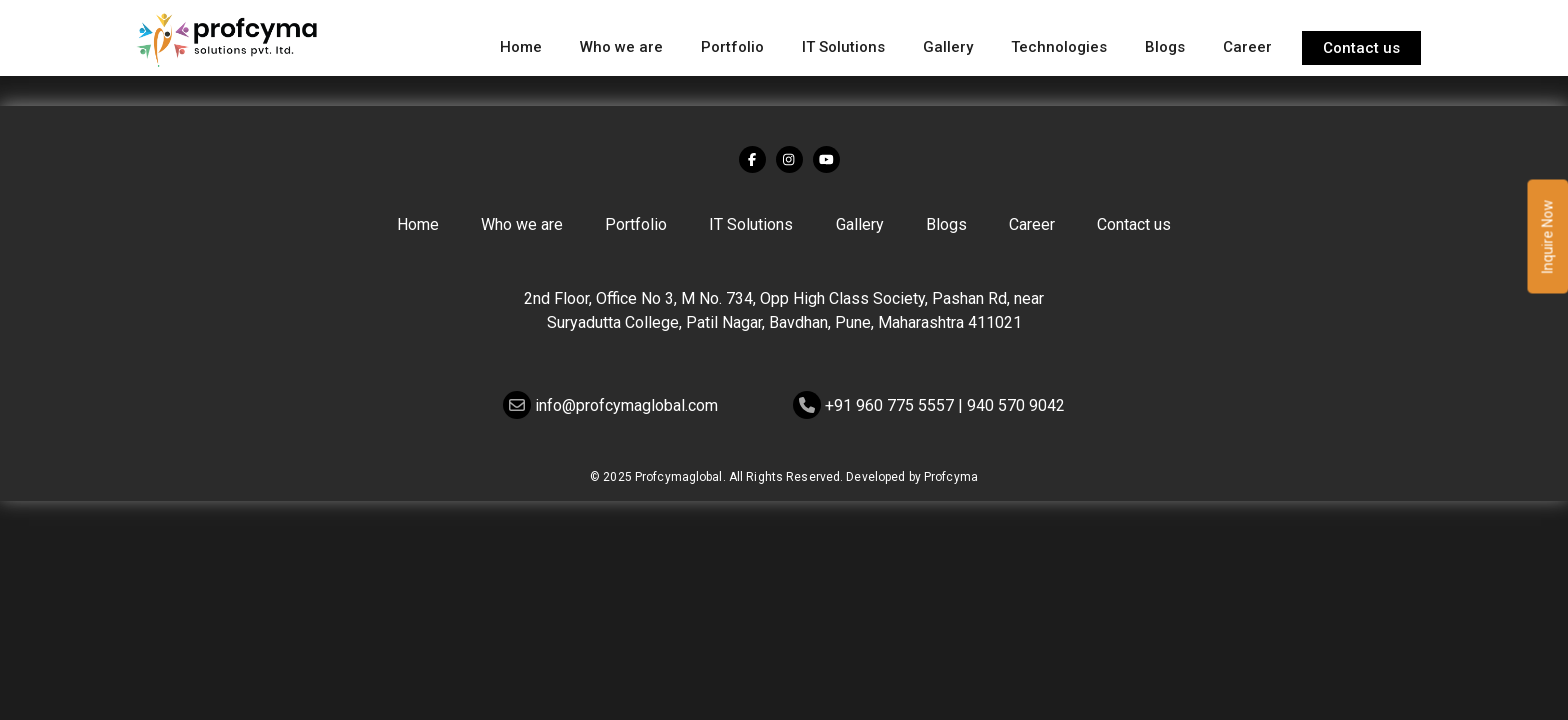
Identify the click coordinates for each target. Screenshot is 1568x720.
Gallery (948, 47)
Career (1247, 47)
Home (521, 47)
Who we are (621, 47)
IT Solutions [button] (843, 47)
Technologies (1059, 47)
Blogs (1165, 47)
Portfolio (732, 47)
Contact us (1361, 48)
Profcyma (951, 477)
